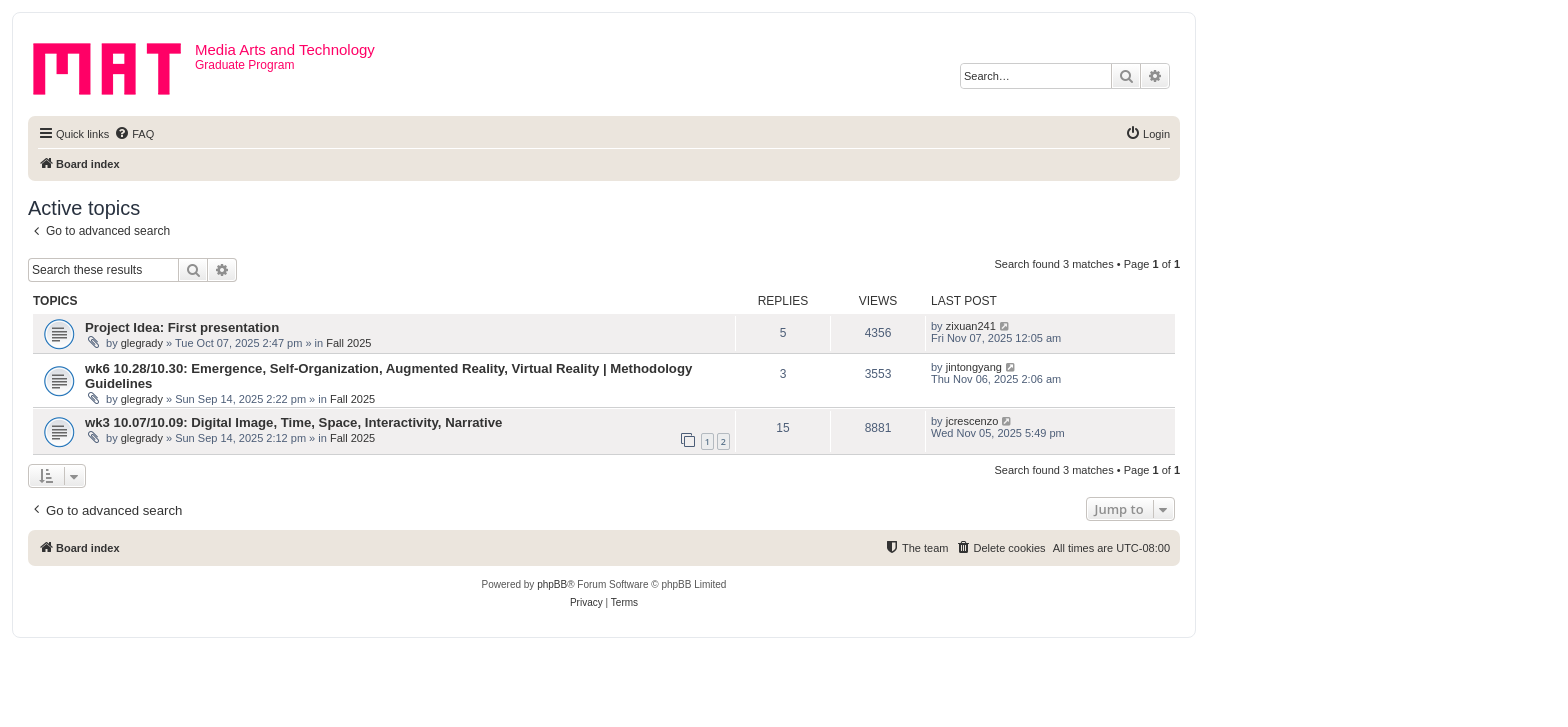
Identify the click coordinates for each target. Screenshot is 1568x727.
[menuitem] (134, 134)
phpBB (552, 584)
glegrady (142, 343)
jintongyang (974, 367)
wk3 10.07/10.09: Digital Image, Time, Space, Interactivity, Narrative (293, 422)
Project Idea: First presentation (182, 327)
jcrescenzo (972, 421)
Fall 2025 (348, 343)
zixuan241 (971, 326)
